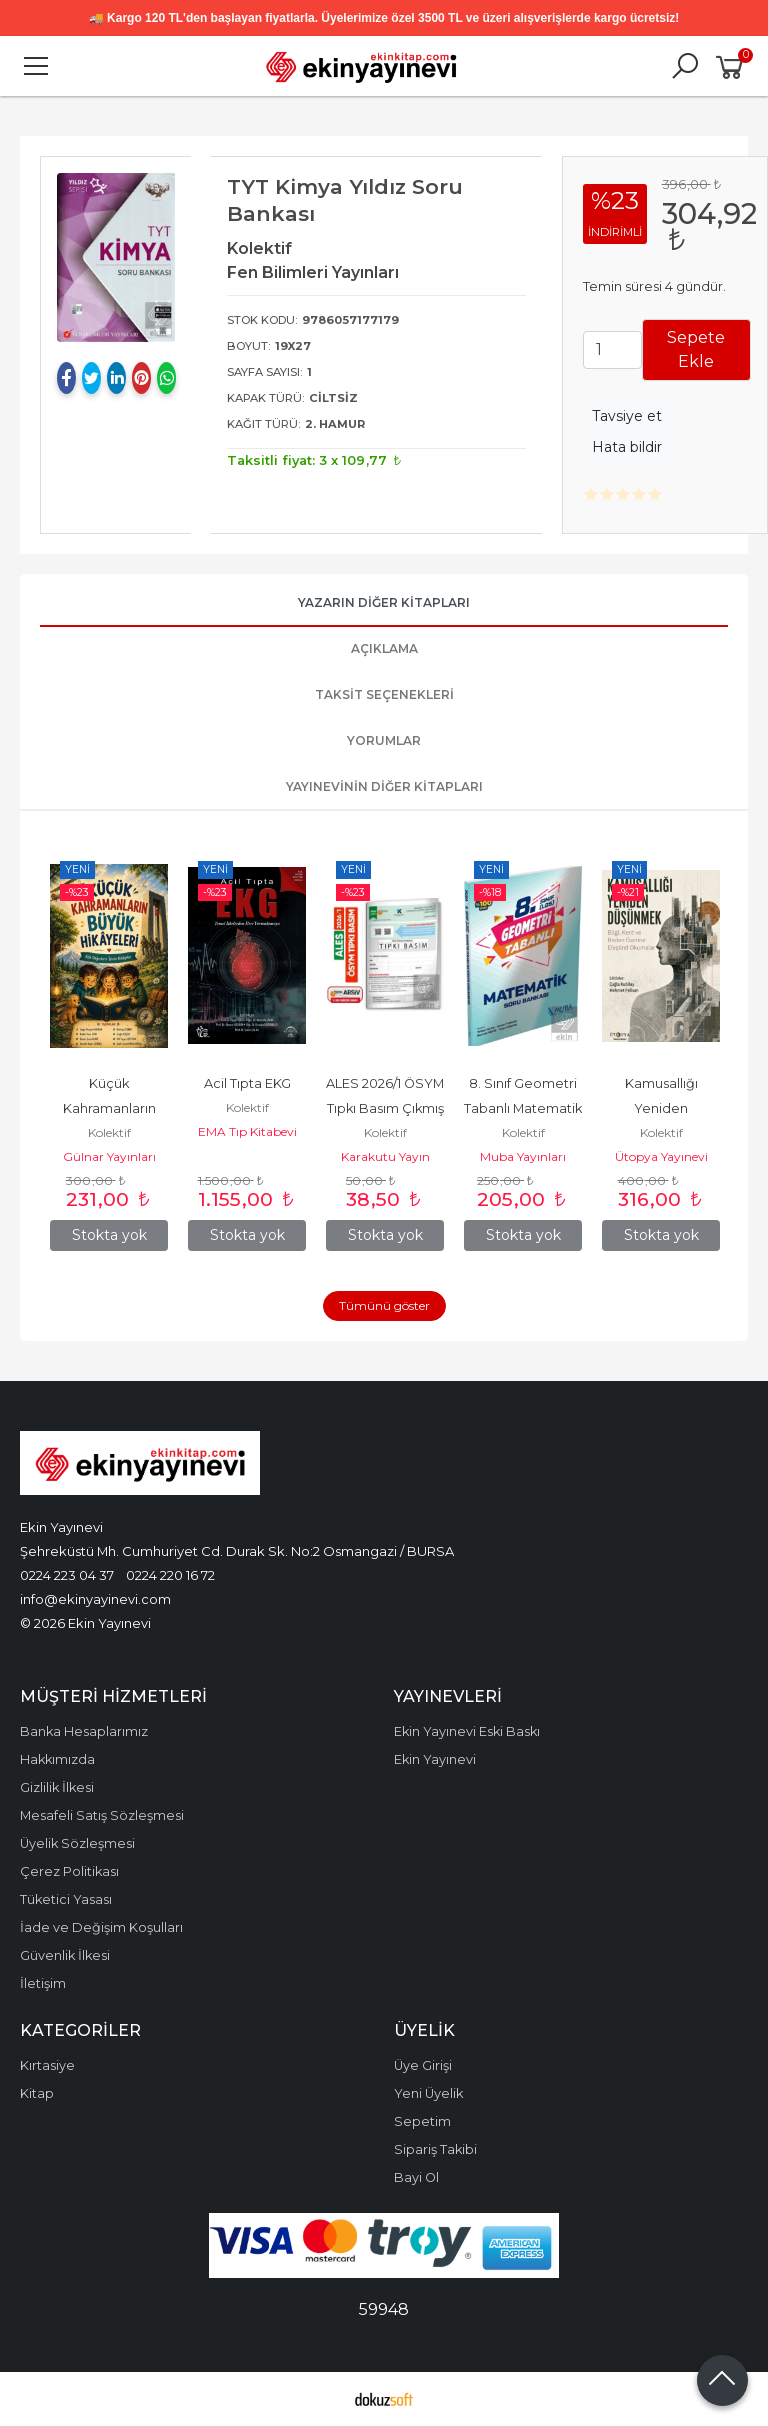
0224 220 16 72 (170, 1575)
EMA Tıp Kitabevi (247, 1131)
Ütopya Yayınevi (661, 1156)
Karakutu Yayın (385, 1156)
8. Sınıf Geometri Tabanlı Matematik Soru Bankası (524, 1108)
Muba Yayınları (523, 1156)
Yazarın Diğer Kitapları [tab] (384, 602)
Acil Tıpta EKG (247, 1083)
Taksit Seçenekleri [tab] (384, 694)
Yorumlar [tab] (384, 740)
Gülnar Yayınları (109, 1156)
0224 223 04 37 (67, 1575)
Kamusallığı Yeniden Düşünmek (663, 1108)
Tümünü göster (384, 1305)
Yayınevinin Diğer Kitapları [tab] (384, 786)
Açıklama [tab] (384, 648)
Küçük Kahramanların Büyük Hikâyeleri (109, 1108)
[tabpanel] (116, 257)
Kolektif (109, 1132)
